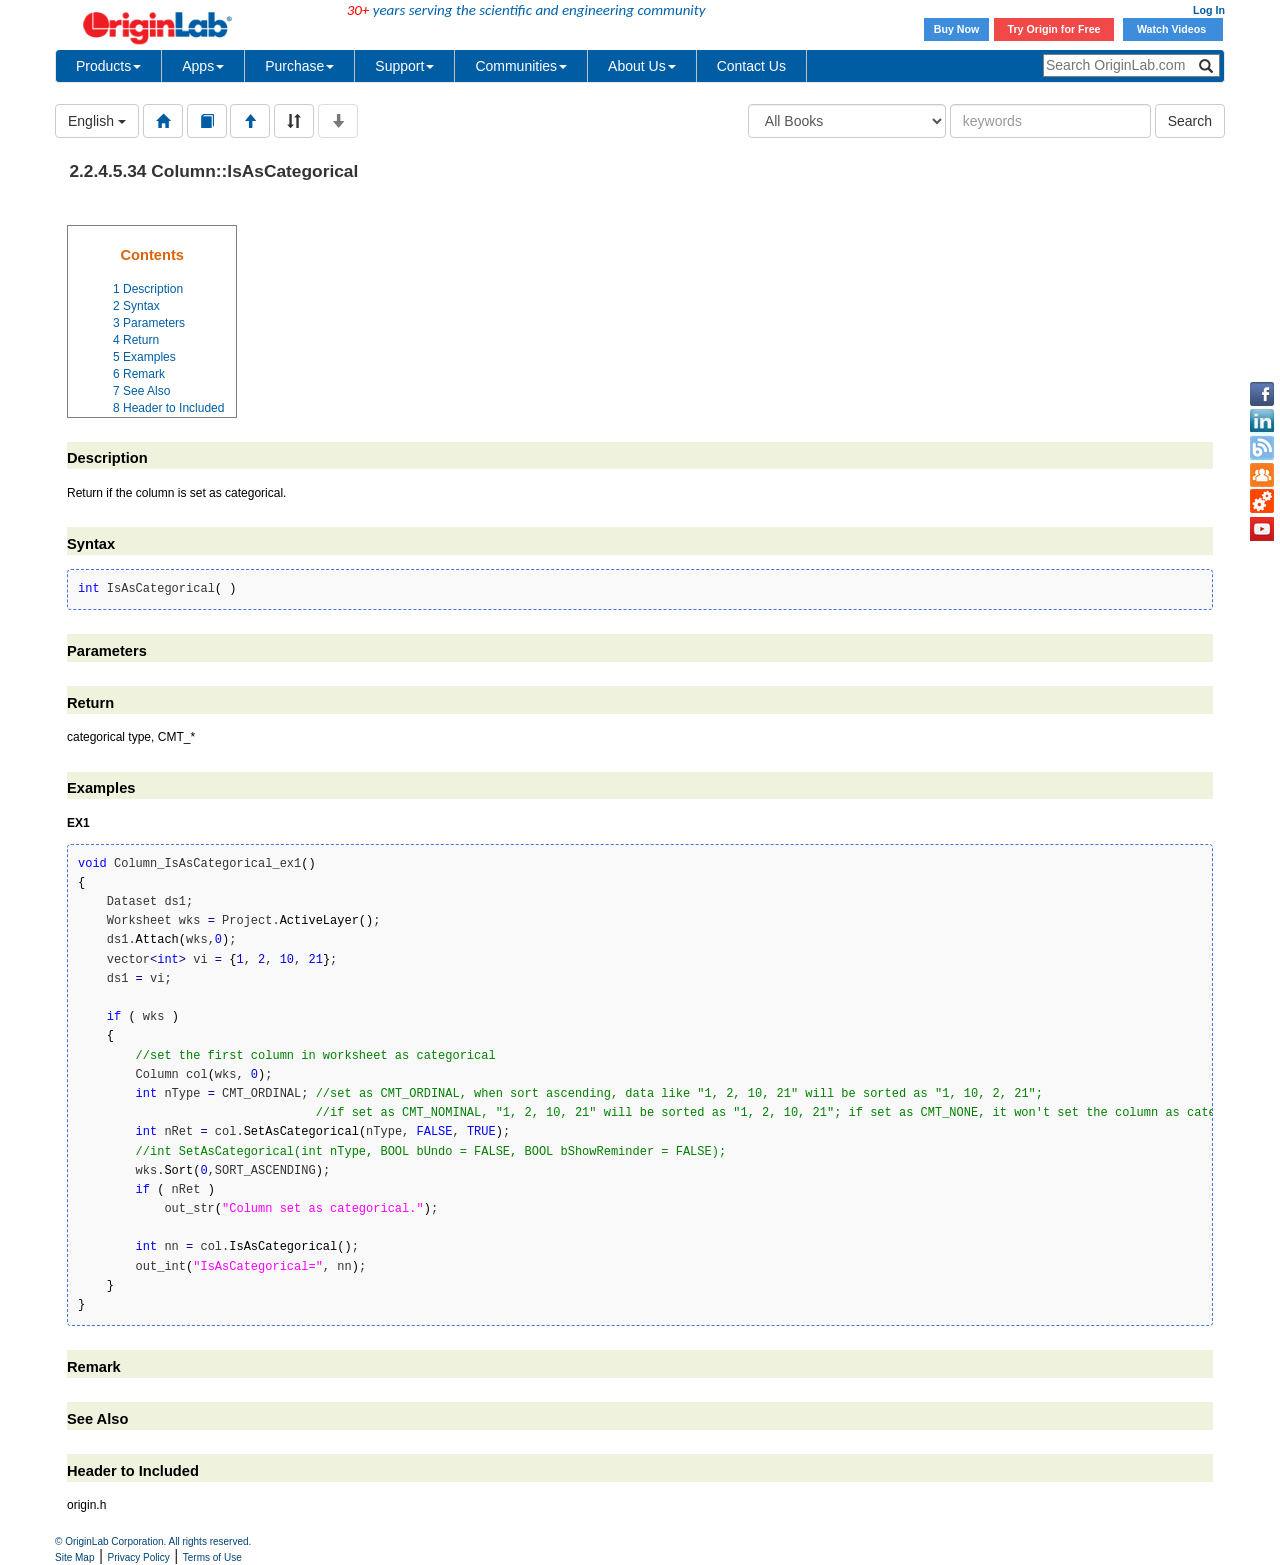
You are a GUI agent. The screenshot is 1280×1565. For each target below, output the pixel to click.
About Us (642, 66)
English (97, 121)
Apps (203, 66)
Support (404, 66)
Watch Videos (1173, 29)
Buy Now (957, 29)
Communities (521, 66)
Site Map (74, 1557)
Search (1190, 121)
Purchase (299, 66)
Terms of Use (212, 1557)
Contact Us (751, 66)
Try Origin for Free (1054, 29)
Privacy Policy (139, 1557)
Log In (1209, 10)
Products (108, 66)
